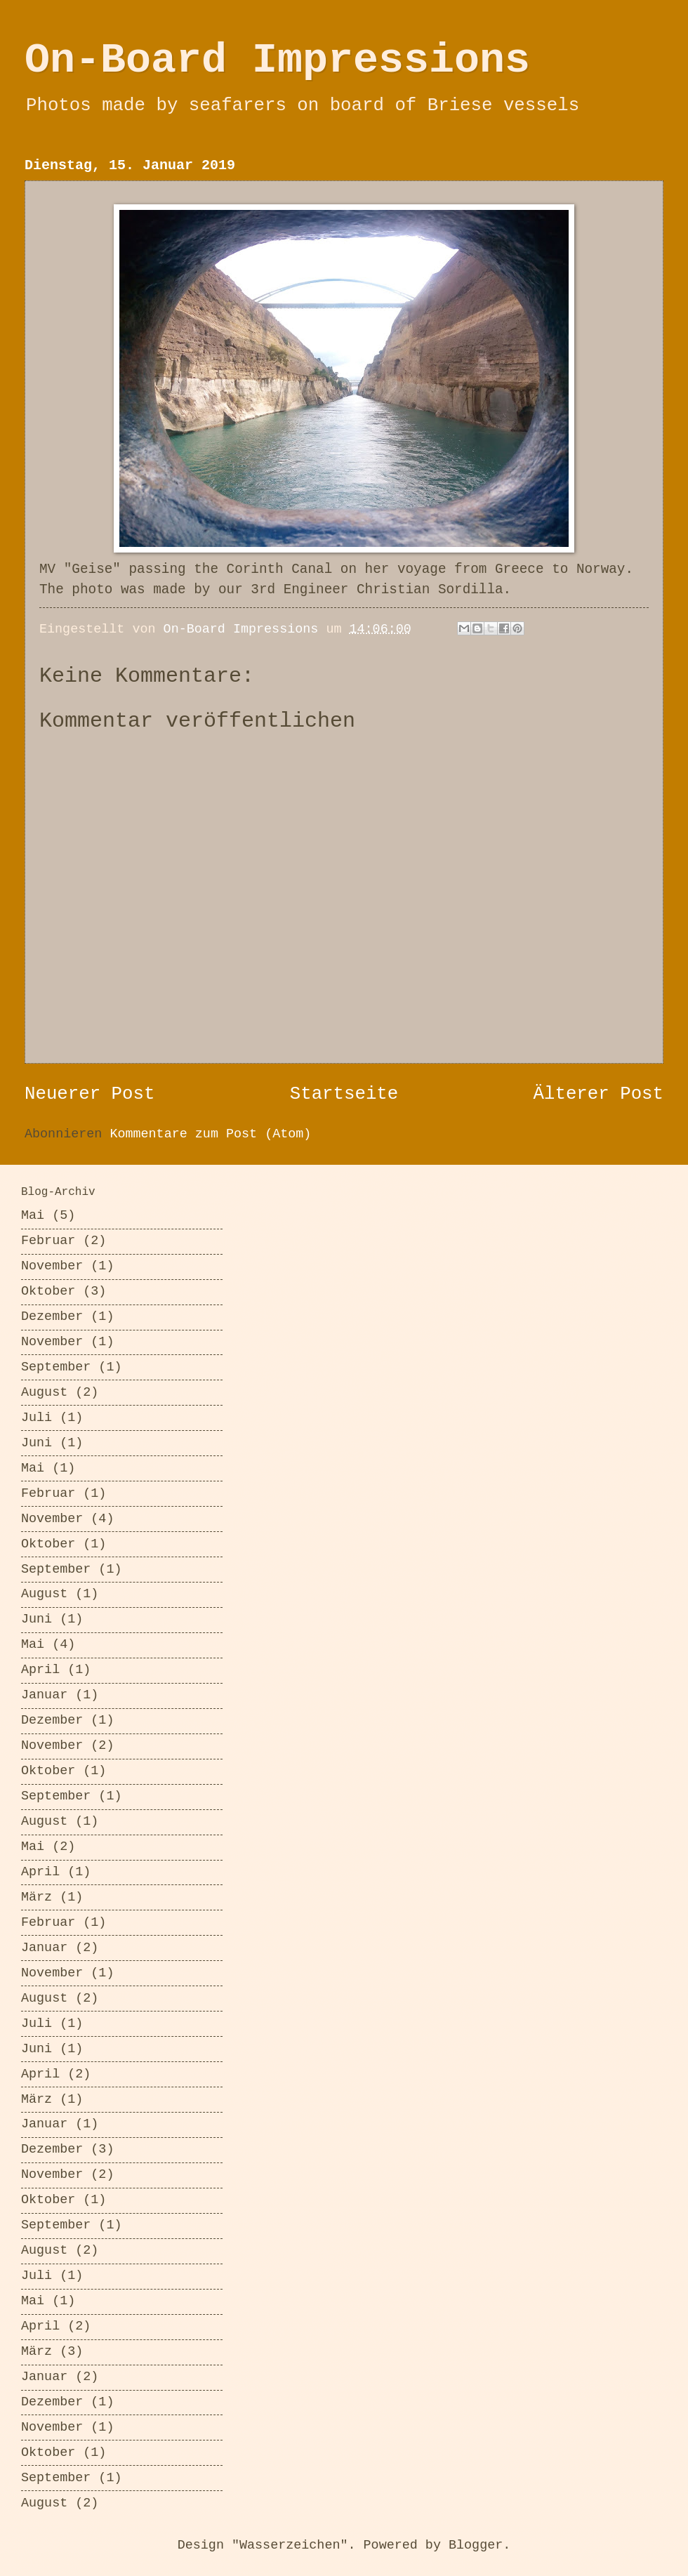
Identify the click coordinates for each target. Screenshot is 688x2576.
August (44, 1392)
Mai (32, 1215)
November (52, 1266)
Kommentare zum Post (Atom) (210, 1134)
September (56, 1367)
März (36, 1897)
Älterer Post (598, 1094)
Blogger (476, 2545)
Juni (36, 1443)
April (40, 1670)
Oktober (48, 1291)
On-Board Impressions (277, 60)
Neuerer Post (89, 1094)
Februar (48, 1241)
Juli (36, 1418)
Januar (44, 1695)
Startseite (344, 1094)
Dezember (52, 1316)
